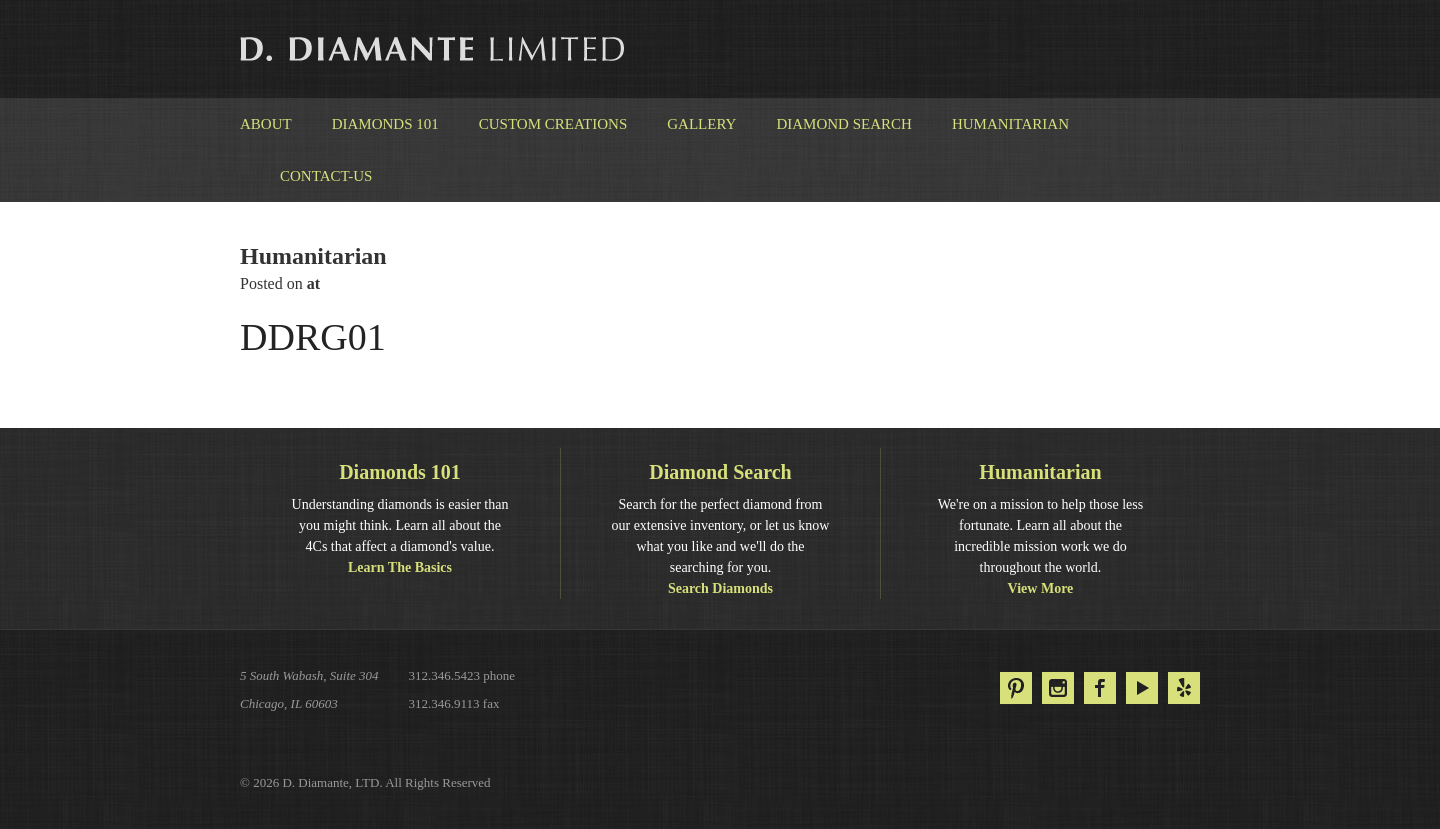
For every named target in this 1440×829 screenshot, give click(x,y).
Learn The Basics (400, 567)
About (266, 124)
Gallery (701, 124)
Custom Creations (553, 124)
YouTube (1142, 688)
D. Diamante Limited (434, 49)
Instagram (1058, 688)
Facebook (1100, 688)
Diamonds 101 (385, 124)
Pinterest (1016, 688)
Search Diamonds (720, 588)
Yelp (1184, 688)
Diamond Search (843, 124)
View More (1041, 588)
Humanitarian (1010, 124)
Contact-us (326, 176)
